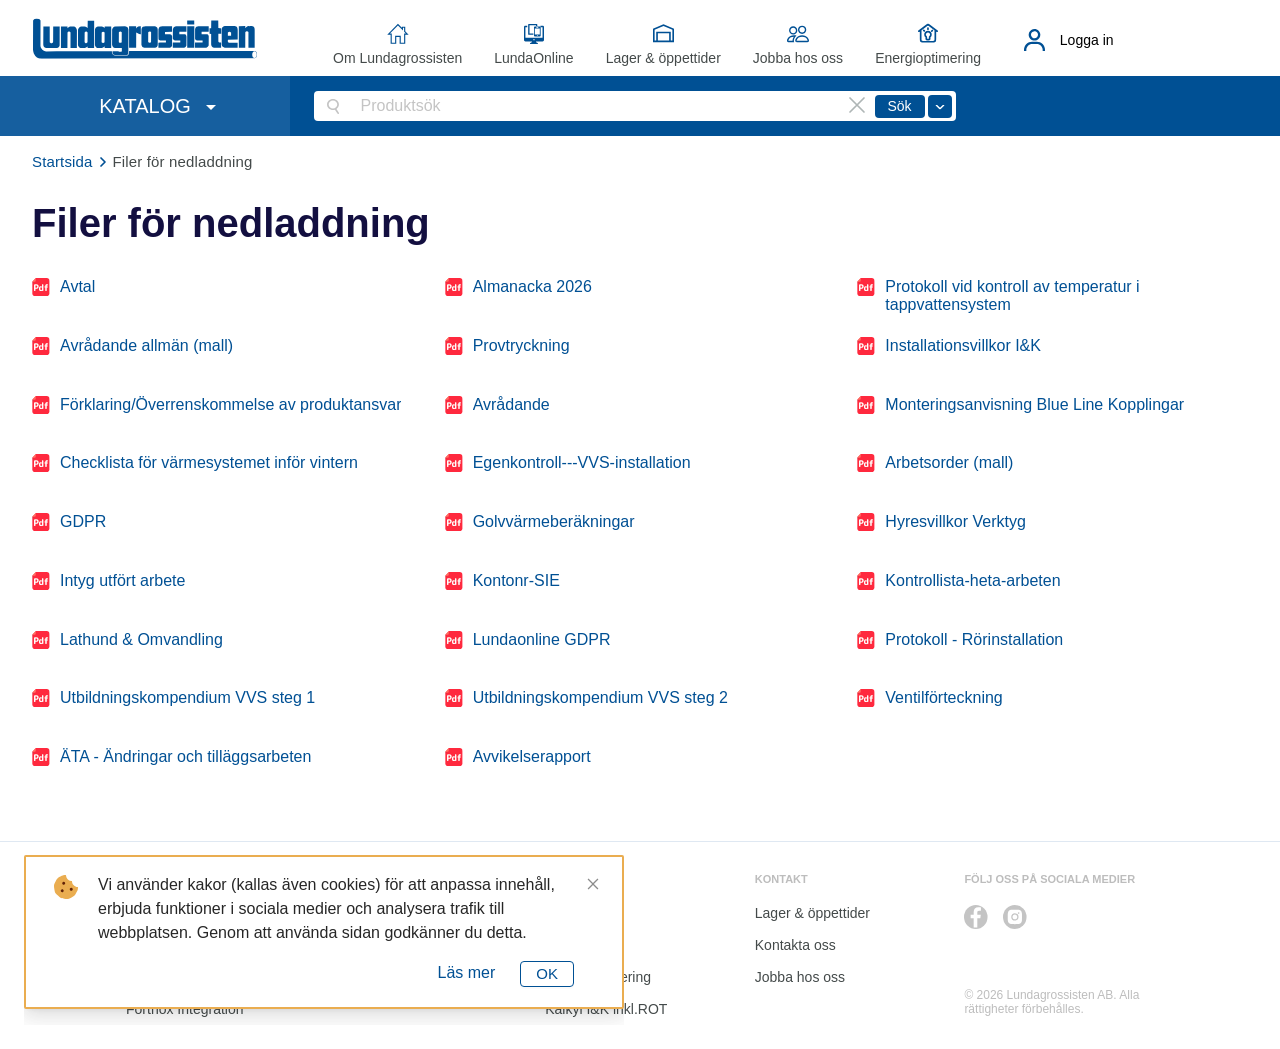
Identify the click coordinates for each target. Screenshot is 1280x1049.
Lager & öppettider (663, 58)
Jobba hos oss (798, 58)
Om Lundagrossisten (397, 58)
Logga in (1087, 40)
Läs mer (467, 972)
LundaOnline (533, 58)
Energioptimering (928, 58)
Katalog (568, 945)
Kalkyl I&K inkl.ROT (606, 1009)
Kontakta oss (795, 945)
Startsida (62, 161)
